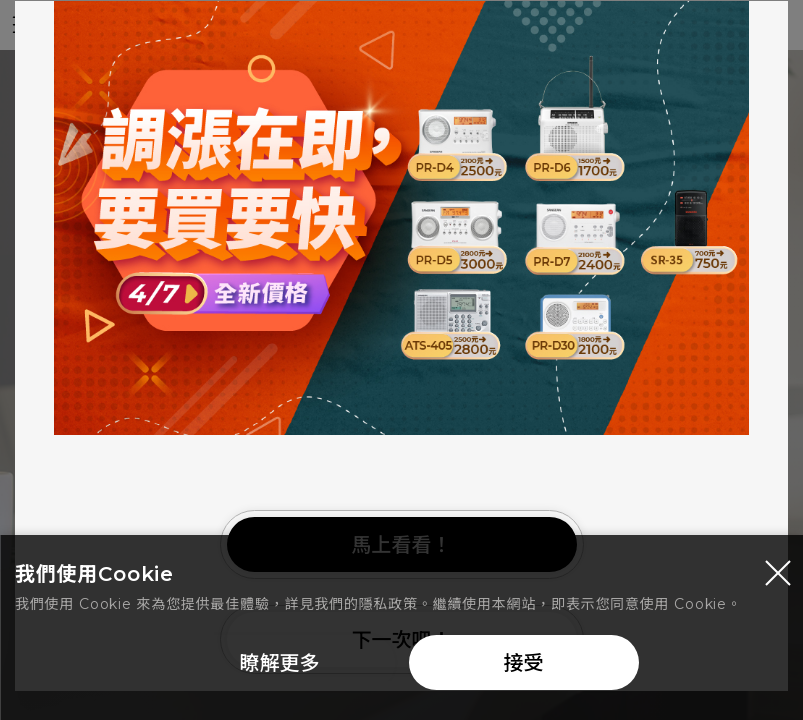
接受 (524, 667)
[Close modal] (778, 577)
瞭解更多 (280, 667)
